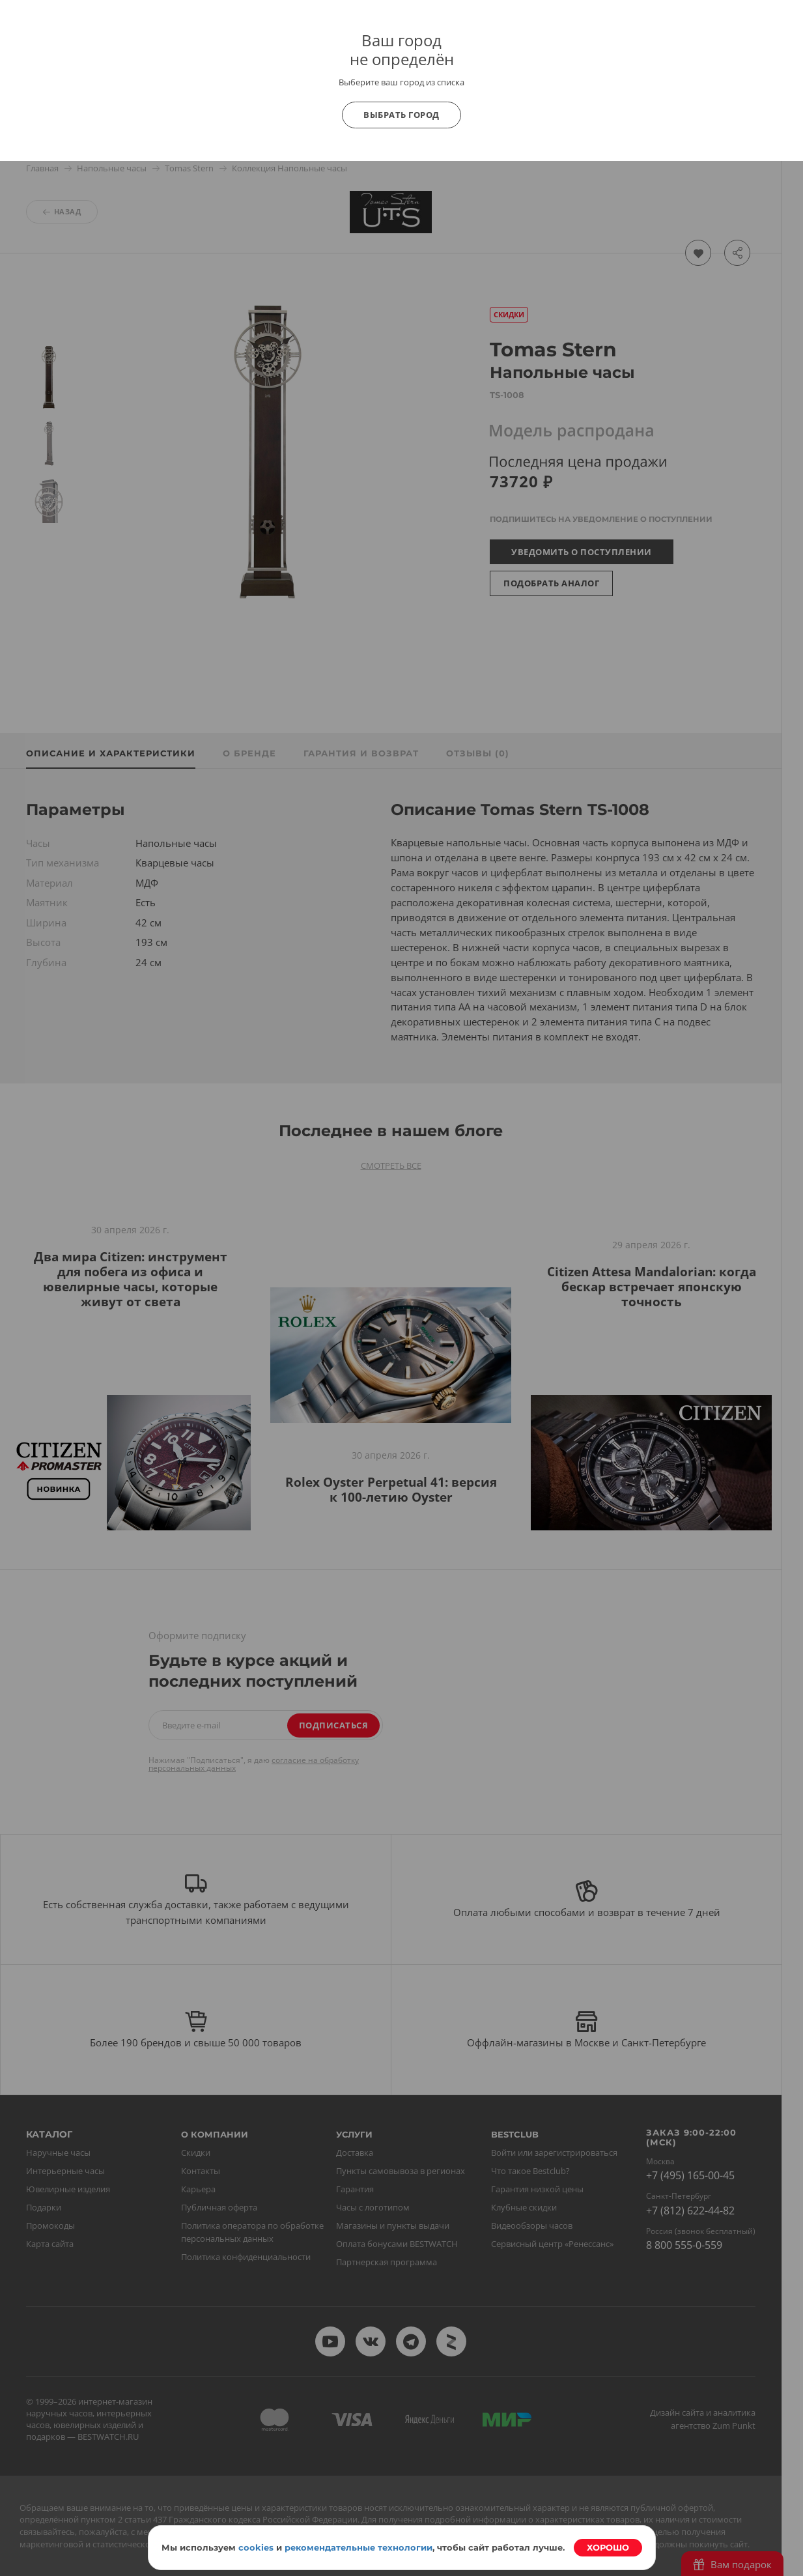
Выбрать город (401, 115)
